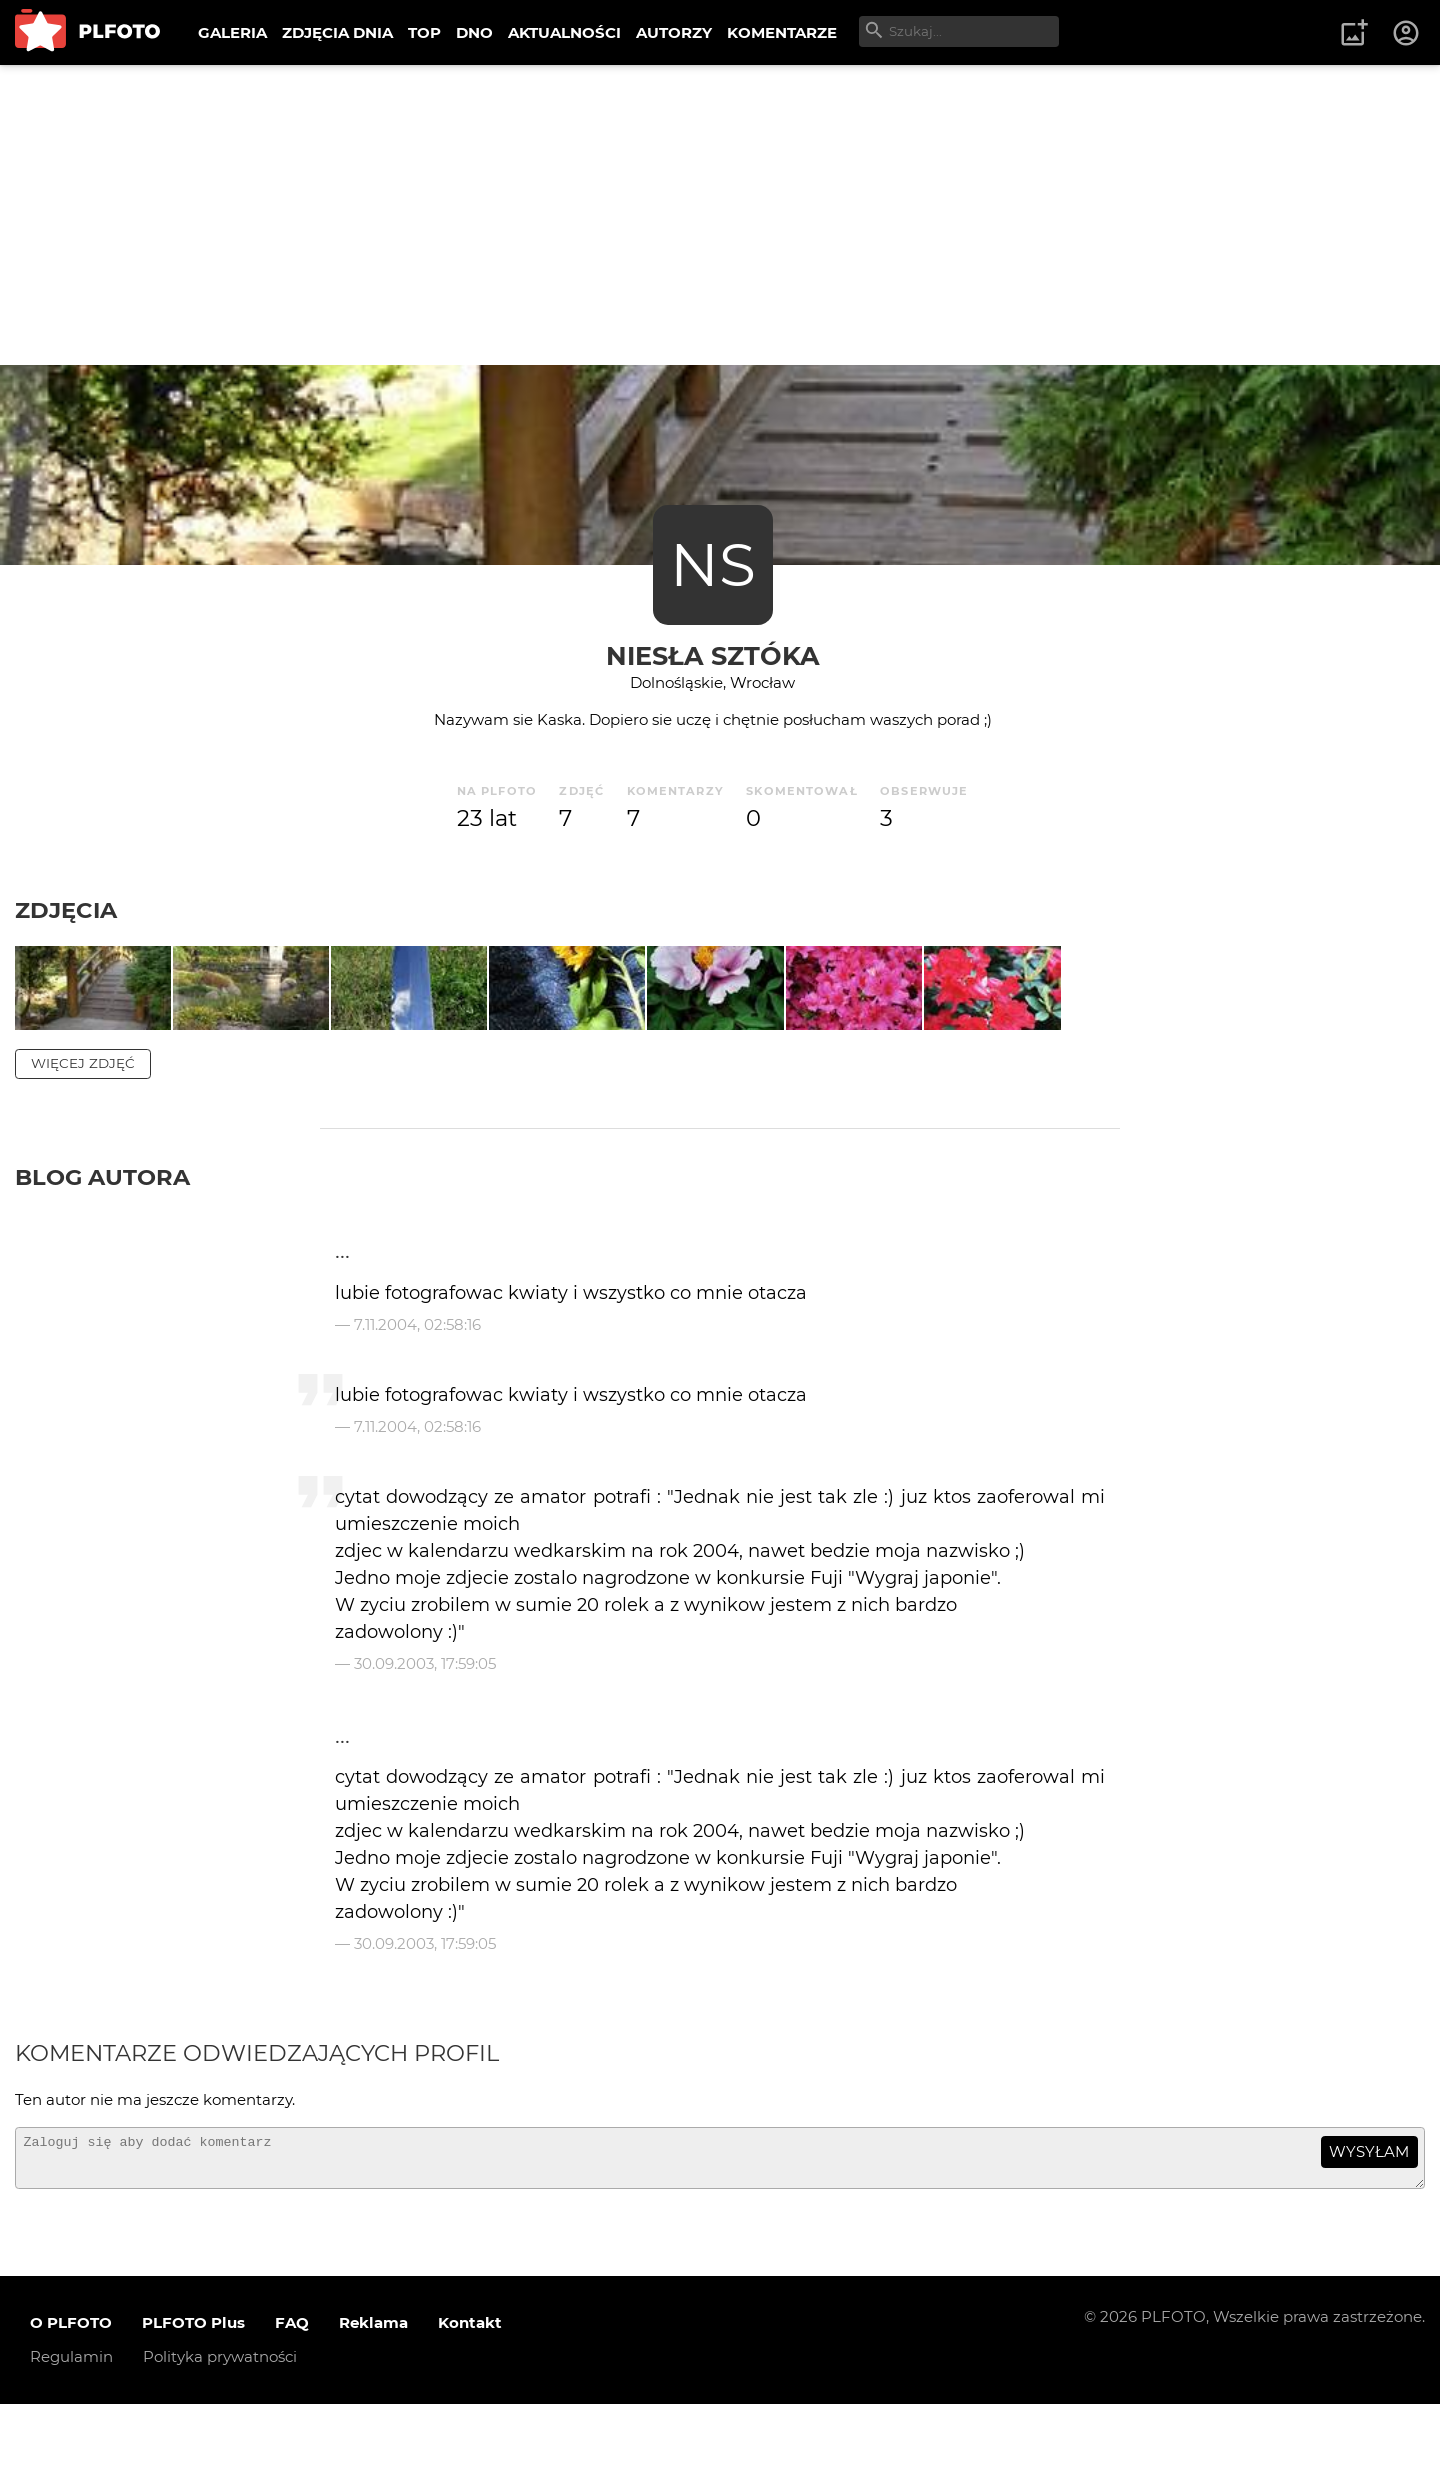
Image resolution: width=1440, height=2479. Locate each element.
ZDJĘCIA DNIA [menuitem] (337, 32)
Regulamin (71, 2432)
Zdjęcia (66, 910)
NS (713, 564)
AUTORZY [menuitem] (674, 32)
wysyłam (1369, 2218)
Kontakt (470, 2398)
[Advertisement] (720, 215)
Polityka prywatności (220, 2432)
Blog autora (102, 1244)
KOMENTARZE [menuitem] (782, 32)
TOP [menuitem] (424, 32)
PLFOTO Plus (193, 2398)
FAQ (292, 2398)
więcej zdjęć (83, 1130)
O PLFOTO (71, 2398)
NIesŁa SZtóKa (713, 655)
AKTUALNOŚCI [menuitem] (564, 32)
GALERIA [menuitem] (232, 32)
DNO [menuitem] (474, 32)
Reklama (373, 2398)
